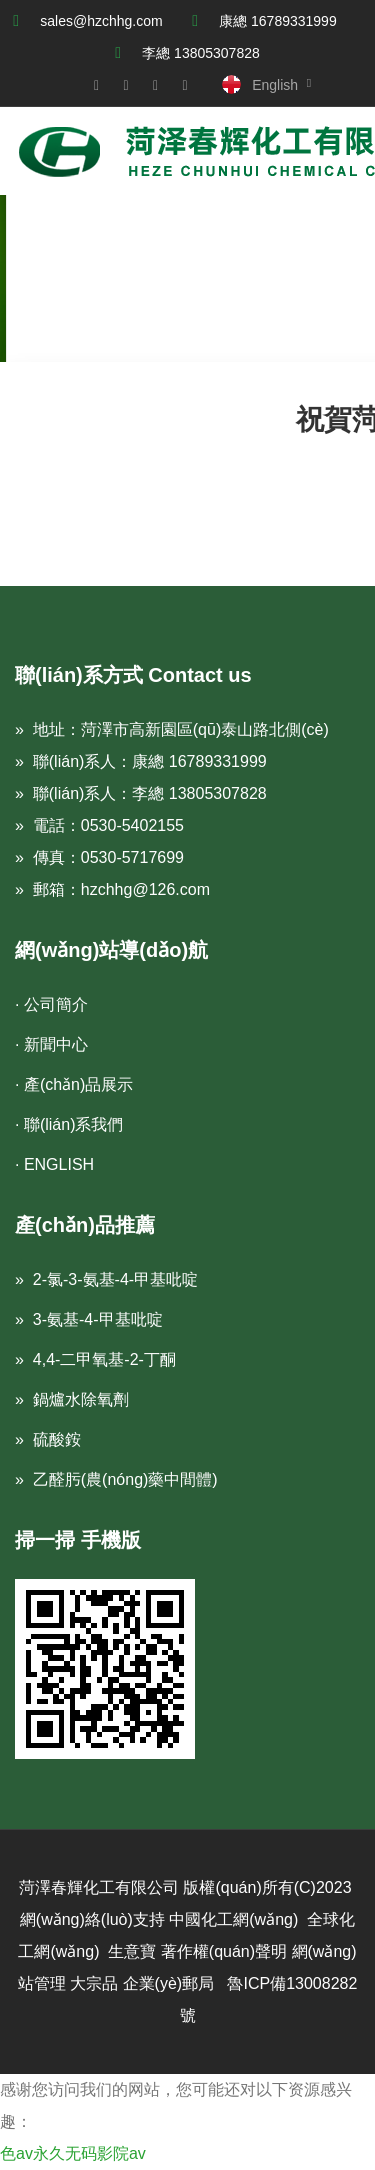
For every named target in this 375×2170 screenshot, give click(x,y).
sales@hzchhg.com (101, 21)
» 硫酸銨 (48, 1439)
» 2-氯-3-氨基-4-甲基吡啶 (106, 1279)
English (275, 85)
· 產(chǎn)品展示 (74, 1084)
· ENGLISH (54, 1164)
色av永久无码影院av (73, 2153)
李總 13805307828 (201, 53)
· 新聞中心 (51, 1044)
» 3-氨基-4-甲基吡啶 (89, 1319)
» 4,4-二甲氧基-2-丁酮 (95, 1359)
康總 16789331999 (278, 21)
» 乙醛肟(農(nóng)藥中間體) (116, 1479)
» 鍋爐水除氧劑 (72, 1399)
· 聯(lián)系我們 (69, 1124)
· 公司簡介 (51, 1004)
